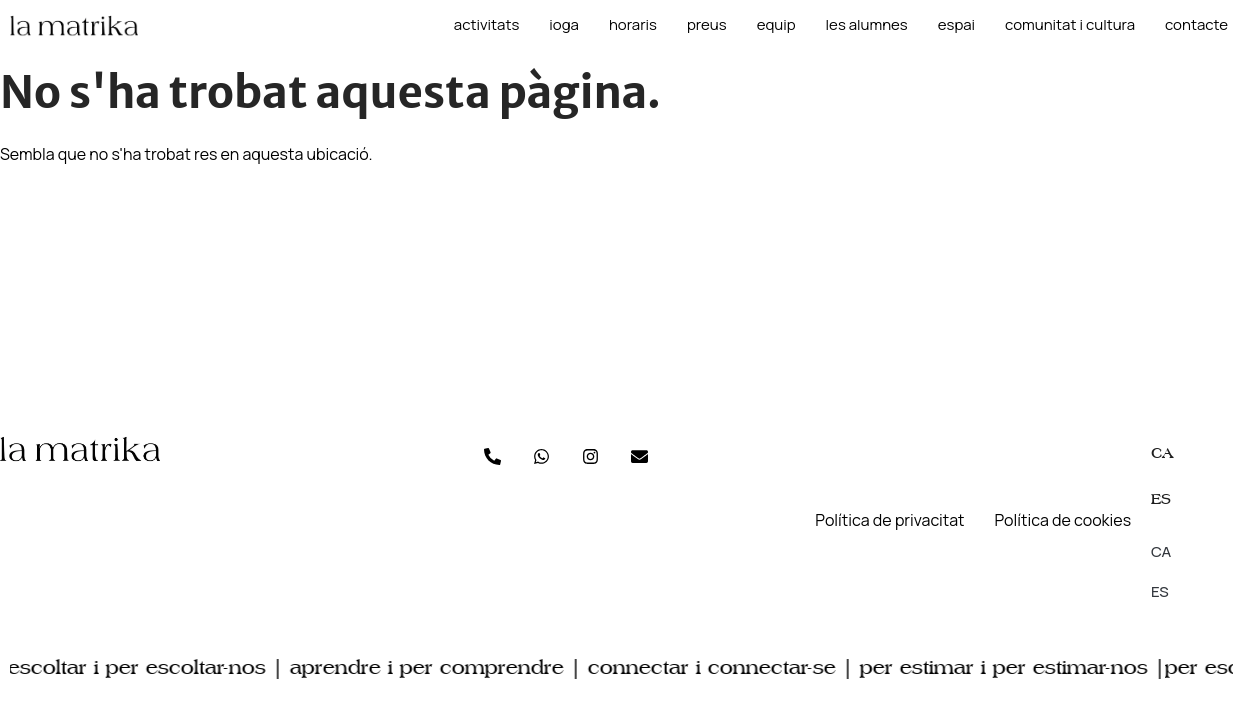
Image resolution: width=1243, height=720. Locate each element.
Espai (956, 25)
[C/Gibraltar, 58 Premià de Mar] (621, 290)
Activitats (487, 25)
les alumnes (867, 25)
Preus (707, 25)
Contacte (1196, 25)
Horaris (633, 25)
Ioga (564, 25)
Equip (776, 25)
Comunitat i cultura (1070, 25)
